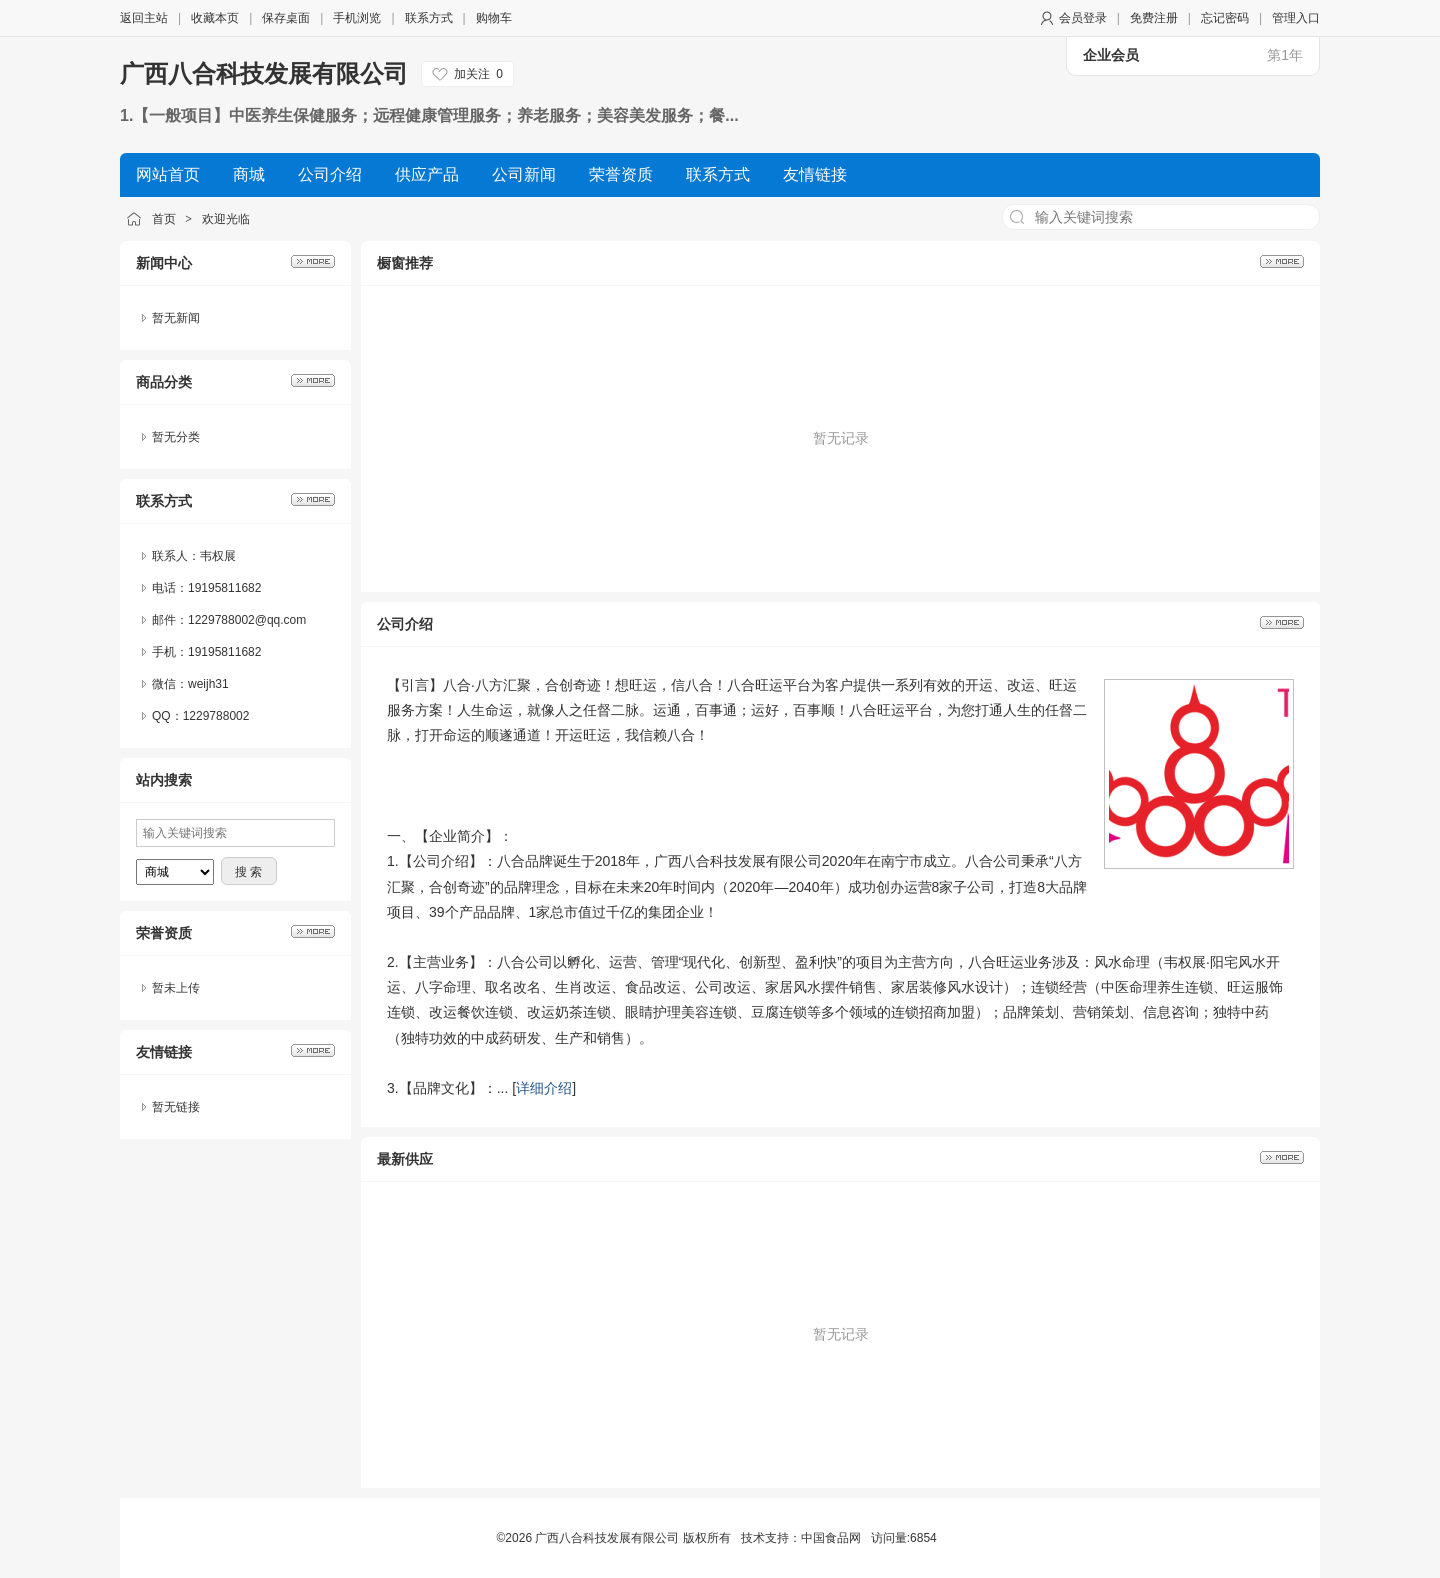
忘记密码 (1225, 18)
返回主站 (144, 18)
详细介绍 (544, 1088)
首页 (164, 219)
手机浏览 (357, 18)
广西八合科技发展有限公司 (264, 73)
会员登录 (1083, 18)
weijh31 (208, 684)
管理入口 (1296, 18)
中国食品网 (831, 1538)
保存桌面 (286, 18)
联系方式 (429, 18)
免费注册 (1154, 18)
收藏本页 (215, 18)
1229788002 (216, 716)
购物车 (494, 18)
